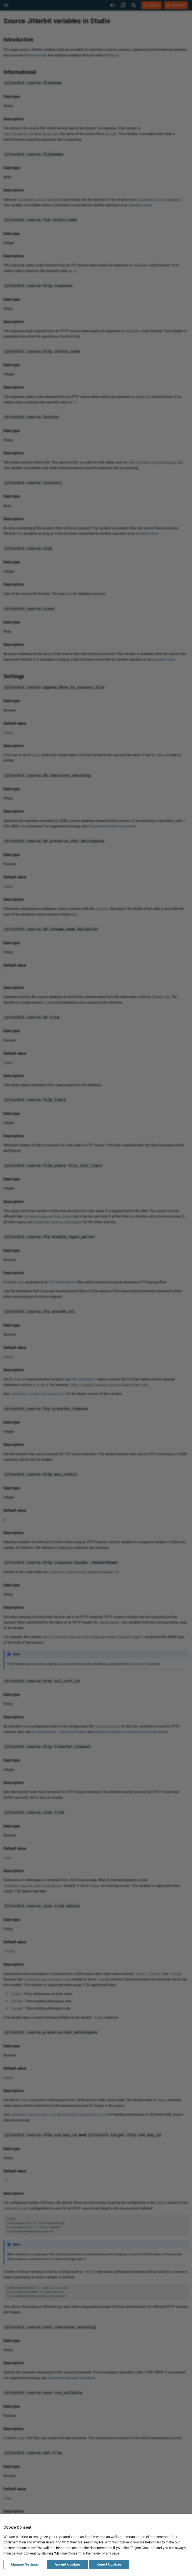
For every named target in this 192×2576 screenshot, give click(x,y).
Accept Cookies (68, 2564)
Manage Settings (25, 2564)
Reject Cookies (109, 2564)
